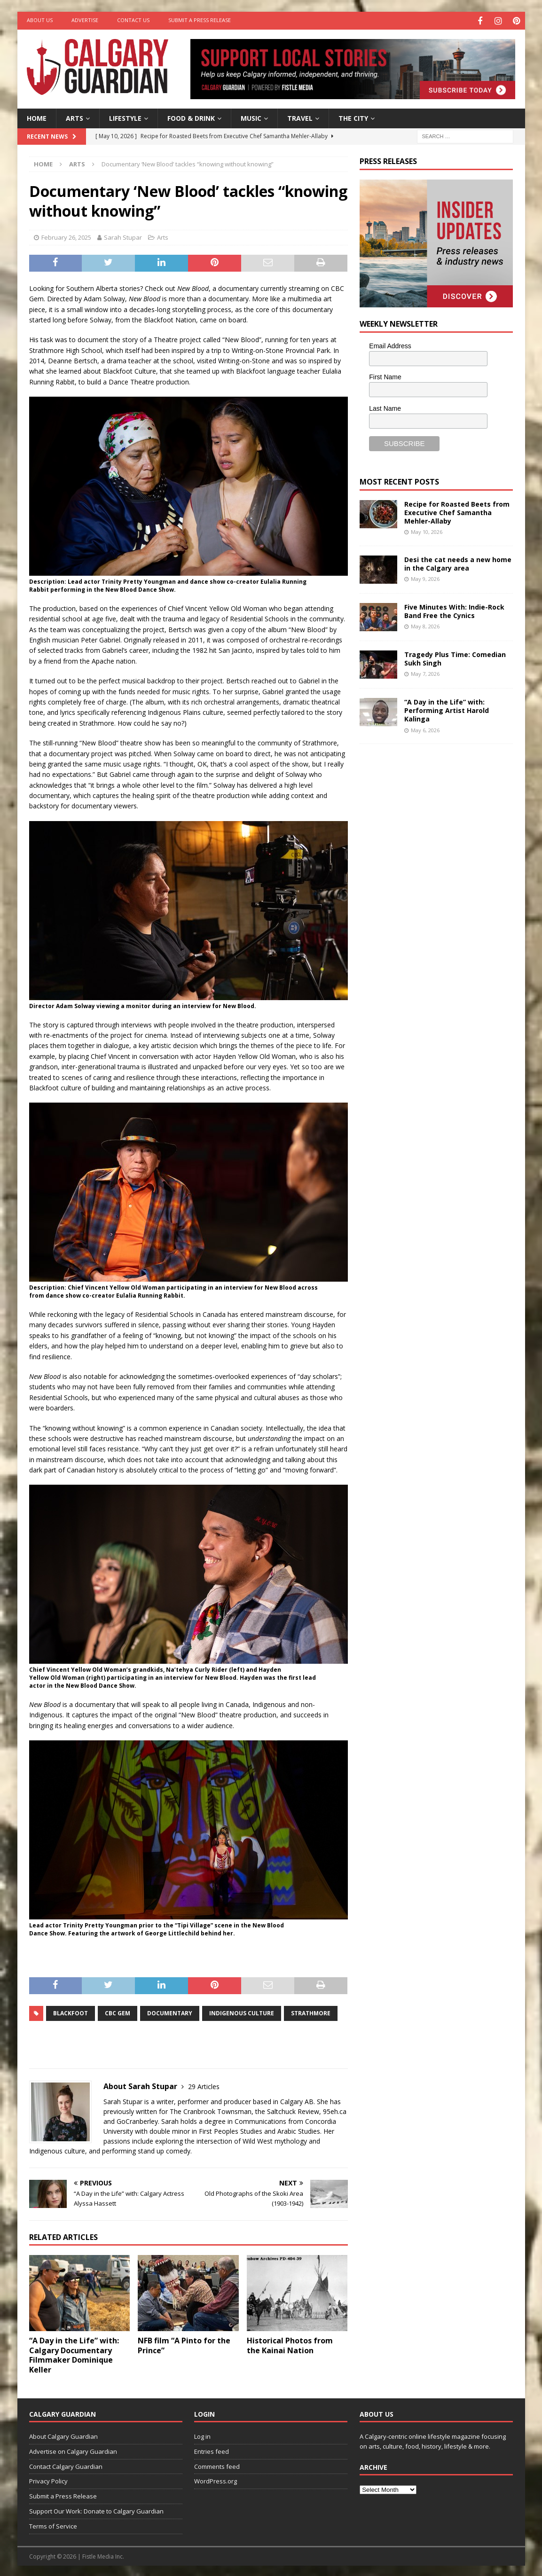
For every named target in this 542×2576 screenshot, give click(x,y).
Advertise (84, 19)
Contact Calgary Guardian (65, 2465)
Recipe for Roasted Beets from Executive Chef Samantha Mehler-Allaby (457, 511)
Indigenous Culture (241, 2012)
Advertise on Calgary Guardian (73, 2450)
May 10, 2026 (426, 530)
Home (37, 116)
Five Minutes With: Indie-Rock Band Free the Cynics (454, 610)
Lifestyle (125, 116)
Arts (74, 116)
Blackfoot (70, 2012)
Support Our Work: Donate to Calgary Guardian (96, 2510)
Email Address (390, 344)
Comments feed (217, 2465)
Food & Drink (191, 116)
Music (251, 116)
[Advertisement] (430, 895)
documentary (169, 2012)
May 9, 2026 (425, 577)
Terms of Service (53, 2525)
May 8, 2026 (425, 625)
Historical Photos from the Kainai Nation (290, 2344)
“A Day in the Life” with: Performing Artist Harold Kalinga (446, 709)
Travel (300, 116)
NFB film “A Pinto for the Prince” (184, 2344)
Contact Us (133, 19)
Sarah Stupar (123, 236)
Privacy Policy (48, 2480)
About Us (40, 19)
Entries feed (211, 2450)
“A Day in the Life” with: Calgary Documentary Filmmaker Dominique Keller (74, 2353)
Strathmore (310, 2012)
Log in (202, 2435)
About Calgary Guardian (63, 2435)
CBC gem (117, 2012)
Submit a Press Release (199, 19)
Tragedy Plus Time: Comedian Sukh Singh (455, 657)
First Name (385, 376)
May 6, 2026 (425, 728)
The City (353, 116)
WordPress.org (215, 2480)
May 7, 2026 (425, 672)
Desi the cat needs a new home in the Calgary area (457, 562)
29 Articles (204, 2085)
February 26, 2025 (66, 236)
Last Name (385, 407)
